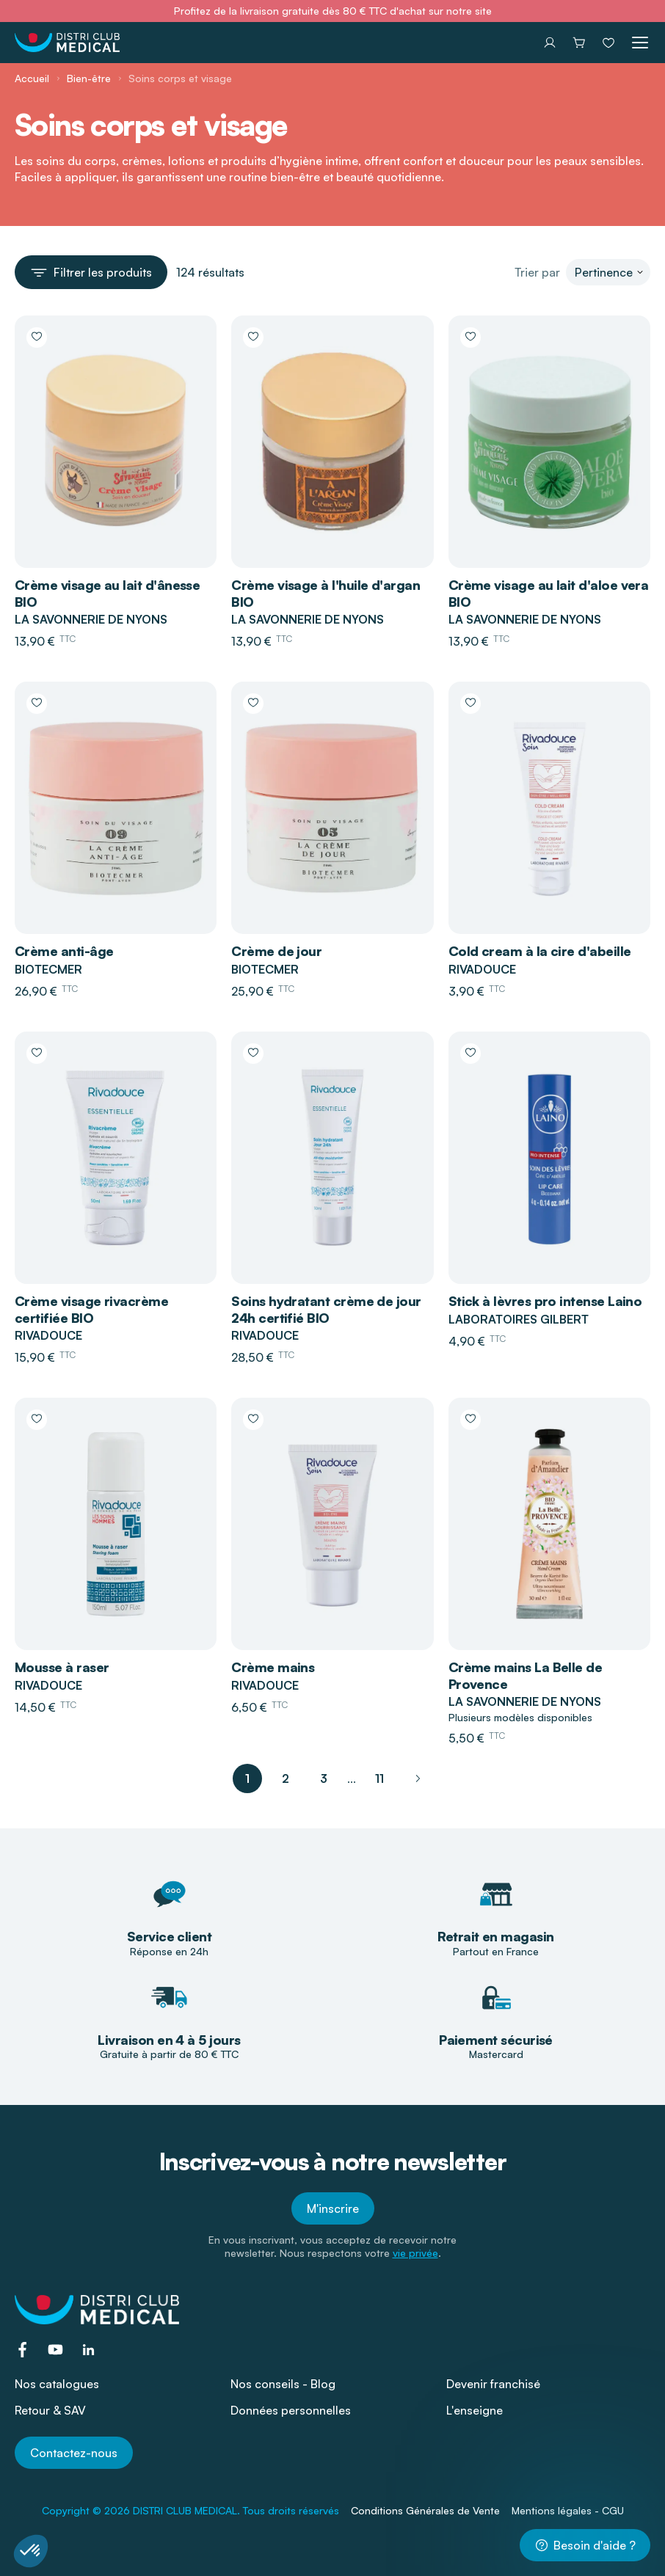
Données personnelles (290, 2410)
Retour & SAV (50, 2410)
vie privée (415, 2253)
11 (379, 1778)
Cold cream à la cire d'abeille (539, 951)
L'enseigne (474, 2410)
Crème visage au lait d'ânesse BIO (107, 593)
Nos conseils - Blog (282, 2383)
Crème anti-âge (64, 951)
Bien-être (89, 78)
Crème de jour (276, 951)
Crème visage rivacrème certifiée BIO (91, 1309)
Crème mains (272, 1667)
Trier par (537, 272)
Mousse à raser (62, 1667)
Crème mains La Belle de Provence (525, 1675)
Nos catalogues (57, 2383)
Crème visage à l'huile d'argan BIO (325, 593)
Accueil (32, 78)
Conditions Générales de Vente (425, 2510)
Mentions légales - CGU (568, 2510)
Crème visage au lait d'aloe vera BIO (548, 593)
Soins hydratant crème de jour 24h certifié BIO (326, 1309)
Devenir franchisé (493, 2383)
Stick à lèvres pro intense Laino (545, 1301)
